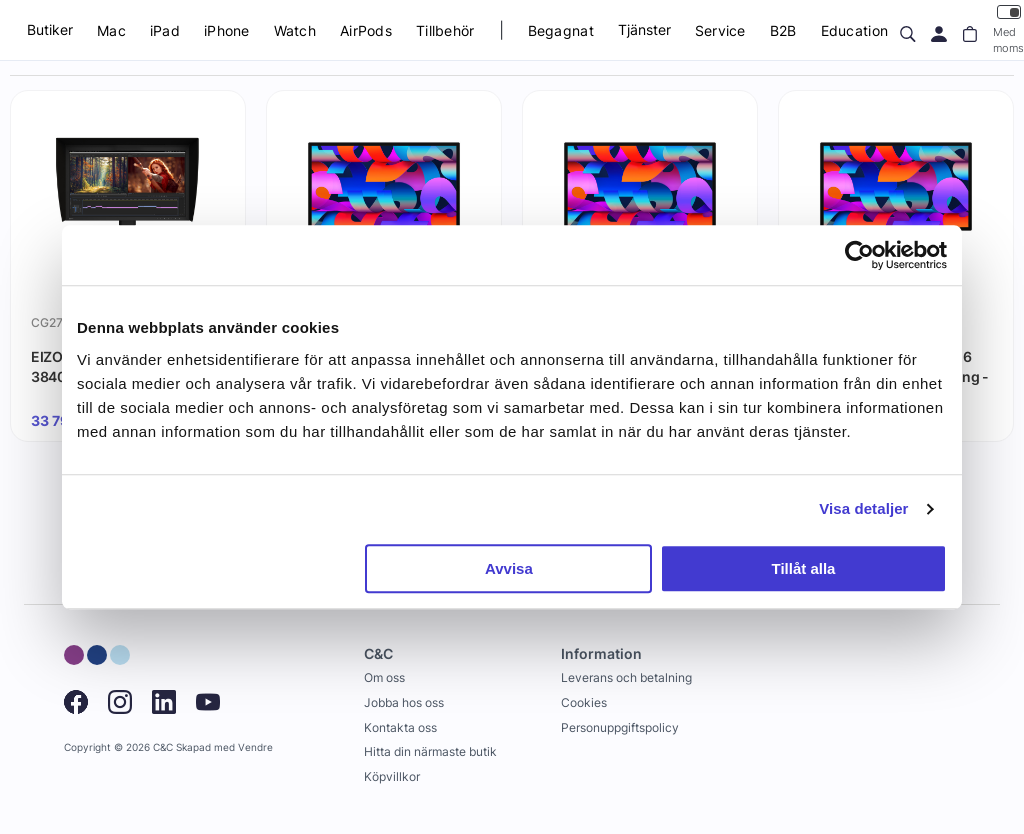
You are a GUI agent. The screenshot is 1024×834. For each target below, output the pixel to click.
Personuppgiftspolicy (620, 727)
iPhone (227, 30)
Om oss (384, 677)
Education (855, 30)
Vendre (255, 747)
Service (720, 30)
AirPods (366, 30)
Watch (295, 30)
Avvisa (509, 568)
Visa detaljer (863, 508)
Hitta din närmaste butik (430, 751)
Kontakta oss (400, 727)
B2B (783, 30)
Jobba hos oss (404, 702)
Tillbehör (445, 30)
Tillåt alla (803, 568)
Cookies (584, 702)
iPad (165, 30)
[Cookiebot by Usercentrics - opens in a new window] (859, 255)
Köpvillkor (392, 776)
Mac (111, 30)
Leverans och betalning (626, 677)
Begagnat (561, 30)
